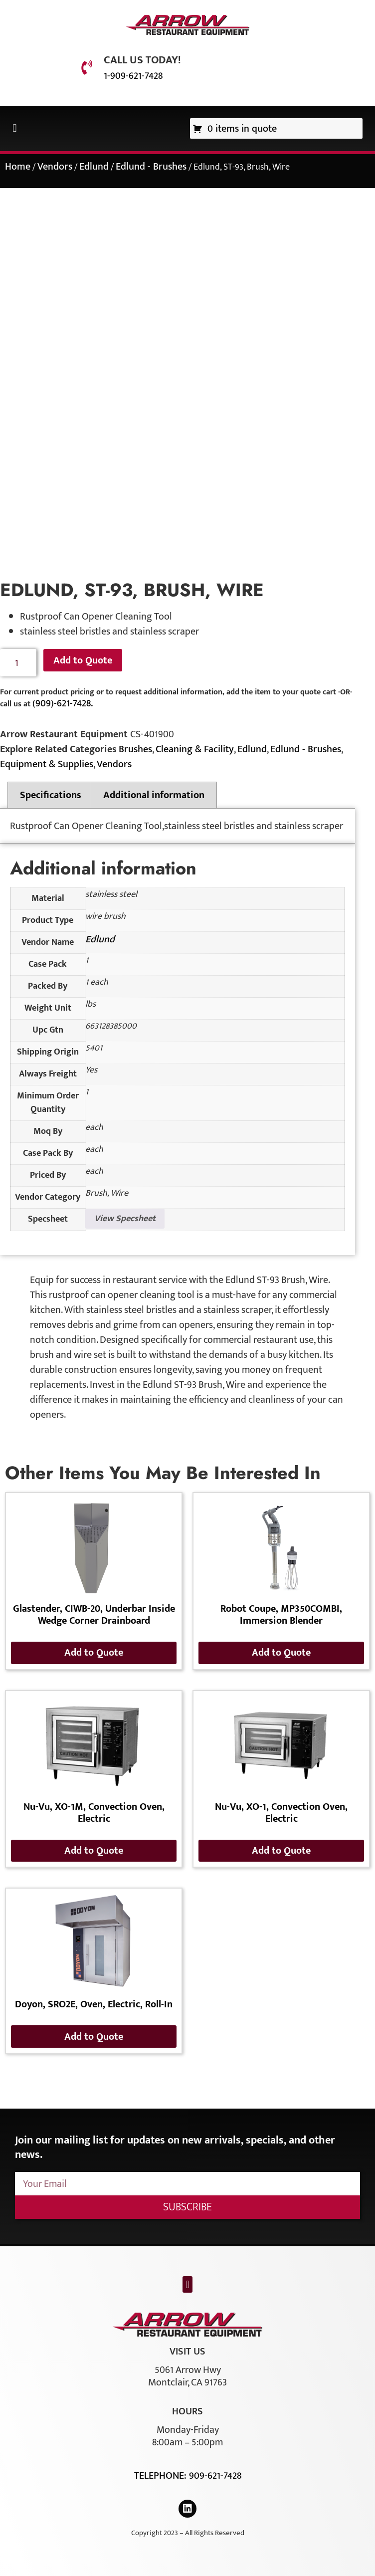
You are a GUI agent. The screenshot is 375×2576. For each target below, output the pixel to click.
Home (17, 166)
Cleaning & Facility (195, 749)
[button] (14, 128)
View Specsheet (125, 1218)
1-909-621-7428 (133, 75)
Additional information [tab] (153, 795)
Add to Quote (82, 660)
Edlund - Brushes (151, 166)
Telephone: (161, 2475)
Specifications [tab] (50, 795)
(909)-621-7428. (62, 703)
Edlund (94, 166)
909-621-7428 (215, 2475)
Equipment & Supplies (46, 764)
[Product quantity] (18, 662)
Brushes (135, 749)
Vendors (54, 166)
